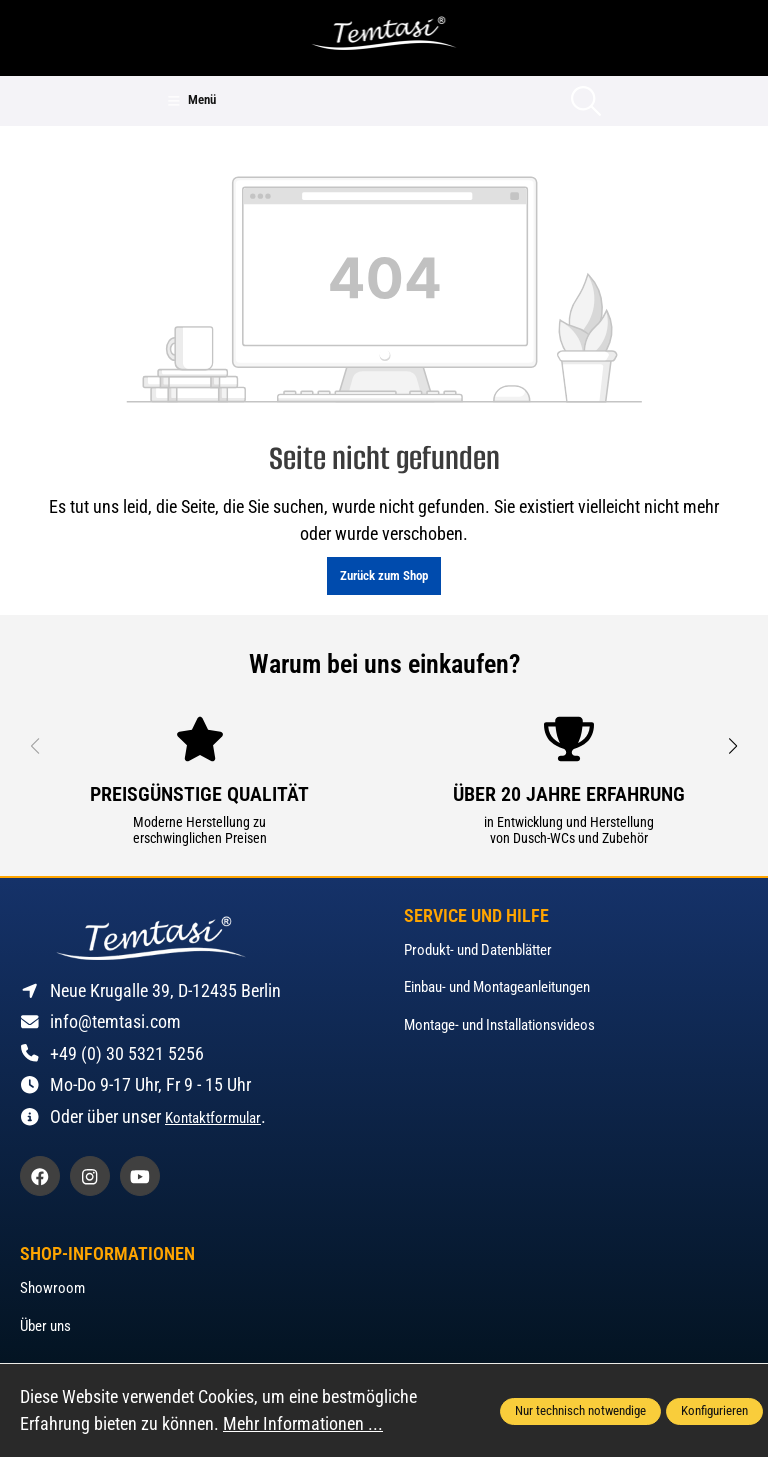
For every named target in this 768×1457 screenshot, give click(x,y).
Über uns (45, 1326)
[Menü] (191, 101)
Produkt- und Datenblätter (478, 950)
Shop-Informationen (107, 1255)
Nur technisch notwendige (580, 1410)
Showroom (52, 1288)
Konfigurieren (714, 1410)
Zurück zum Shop (384, 575)
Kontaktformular (213, 1118)
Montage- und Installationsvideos (499, 1025)
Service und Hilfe (476, 917)
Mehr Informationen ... (303, 1424)
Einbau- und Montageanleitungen (497, 987)
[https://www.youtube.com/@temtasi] (140, 1176)
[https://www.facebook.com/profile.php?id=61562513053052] (40, 1176)
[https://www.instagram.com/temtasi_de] (90, 1176)
